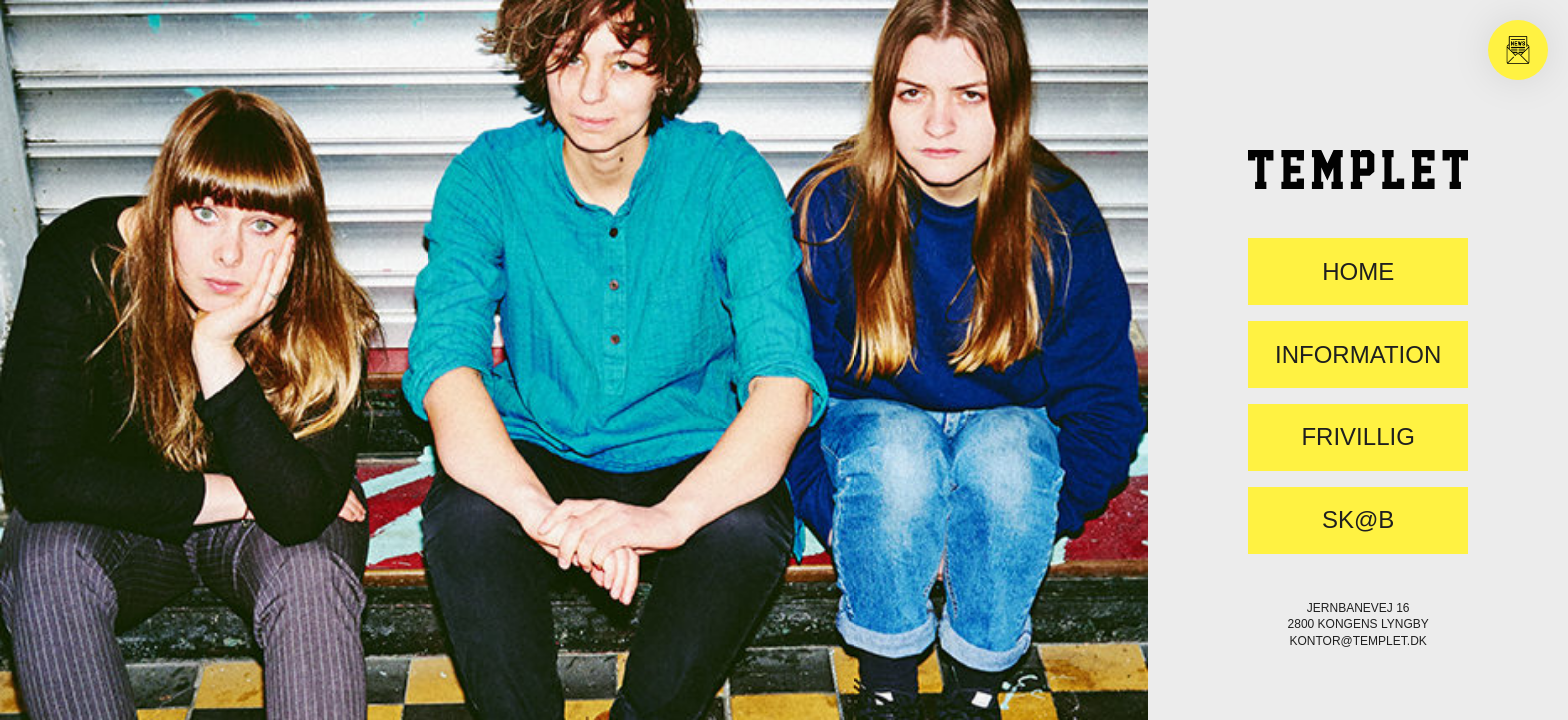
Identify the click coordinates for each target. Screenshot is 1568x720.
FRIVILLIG (1357, 437)
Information (1358, 355)
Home (1358, 272)
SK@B (1358, 520)
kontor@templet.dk (1357, 641)
